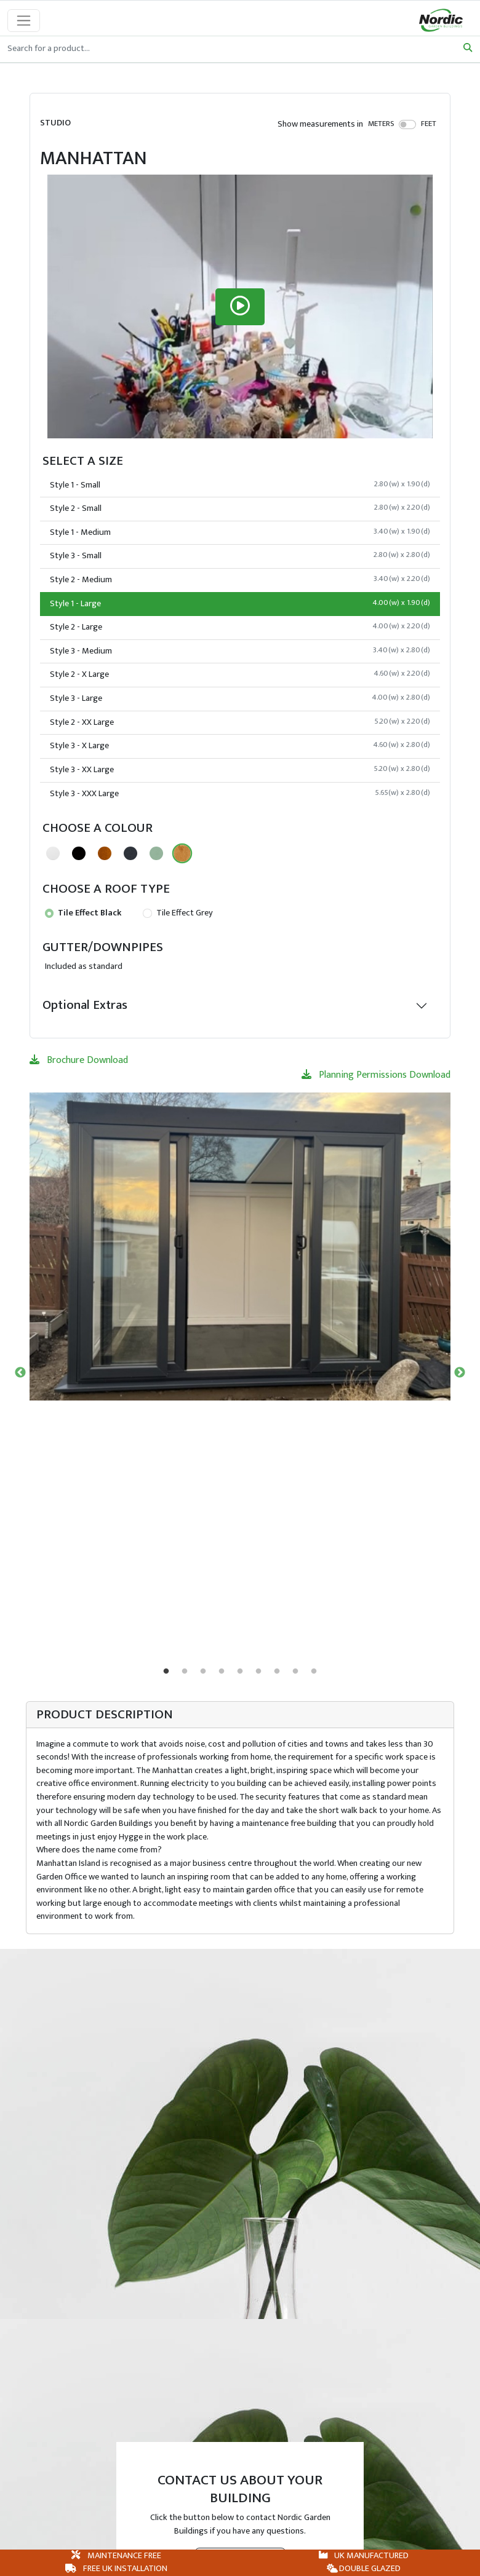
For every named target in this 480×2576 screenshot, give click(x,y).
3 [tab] (203, 1671)
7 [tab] (277, 1671)
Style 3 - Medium (240, 651)
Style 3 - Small (240, 555)
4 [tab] (221, 1671)
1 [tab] (166, 1671)
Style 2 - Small (240, 508)
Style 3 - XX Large (240, 769)
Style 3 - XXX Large (240, 793)
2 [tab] (184, 1671)
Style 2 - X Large (240, 674)
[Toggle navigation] (23, 20)
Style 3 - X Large (240, 745)
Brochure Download (79, 1060)
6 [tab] (258, 1671)
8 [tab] (295, 1671)
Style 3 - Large (240, 698)
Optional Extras (84, 1005)
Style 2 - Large (240, 627)
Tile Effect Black (83, 913)
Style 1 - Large (240, 603)
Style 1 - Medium (240, 532)
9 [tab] (314, 1671)
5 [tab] (240, 1671)
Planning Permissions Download (376, 1075)
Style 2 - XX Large (240, 722)
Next (460, 1373)
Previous (20, 1373)
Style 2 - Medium (240, 579)
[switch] (408, 124)
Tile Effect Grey (177, 913)
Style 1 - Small (240, 485)
